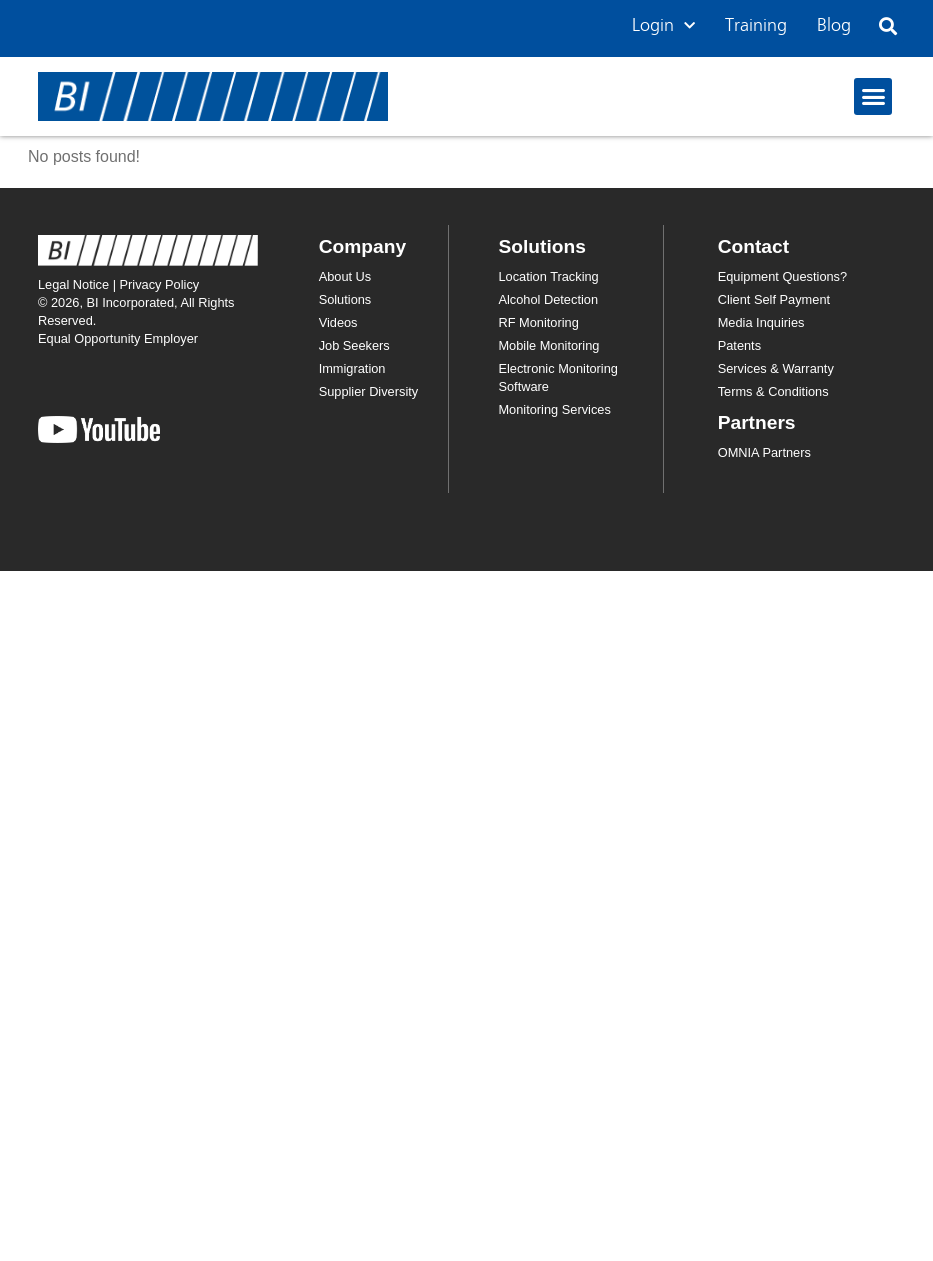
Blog (834, 26)
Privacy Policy (160, 284)
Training (756, 26)
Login (663, 26)
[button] (887, 26)
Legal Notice (73, 284)
